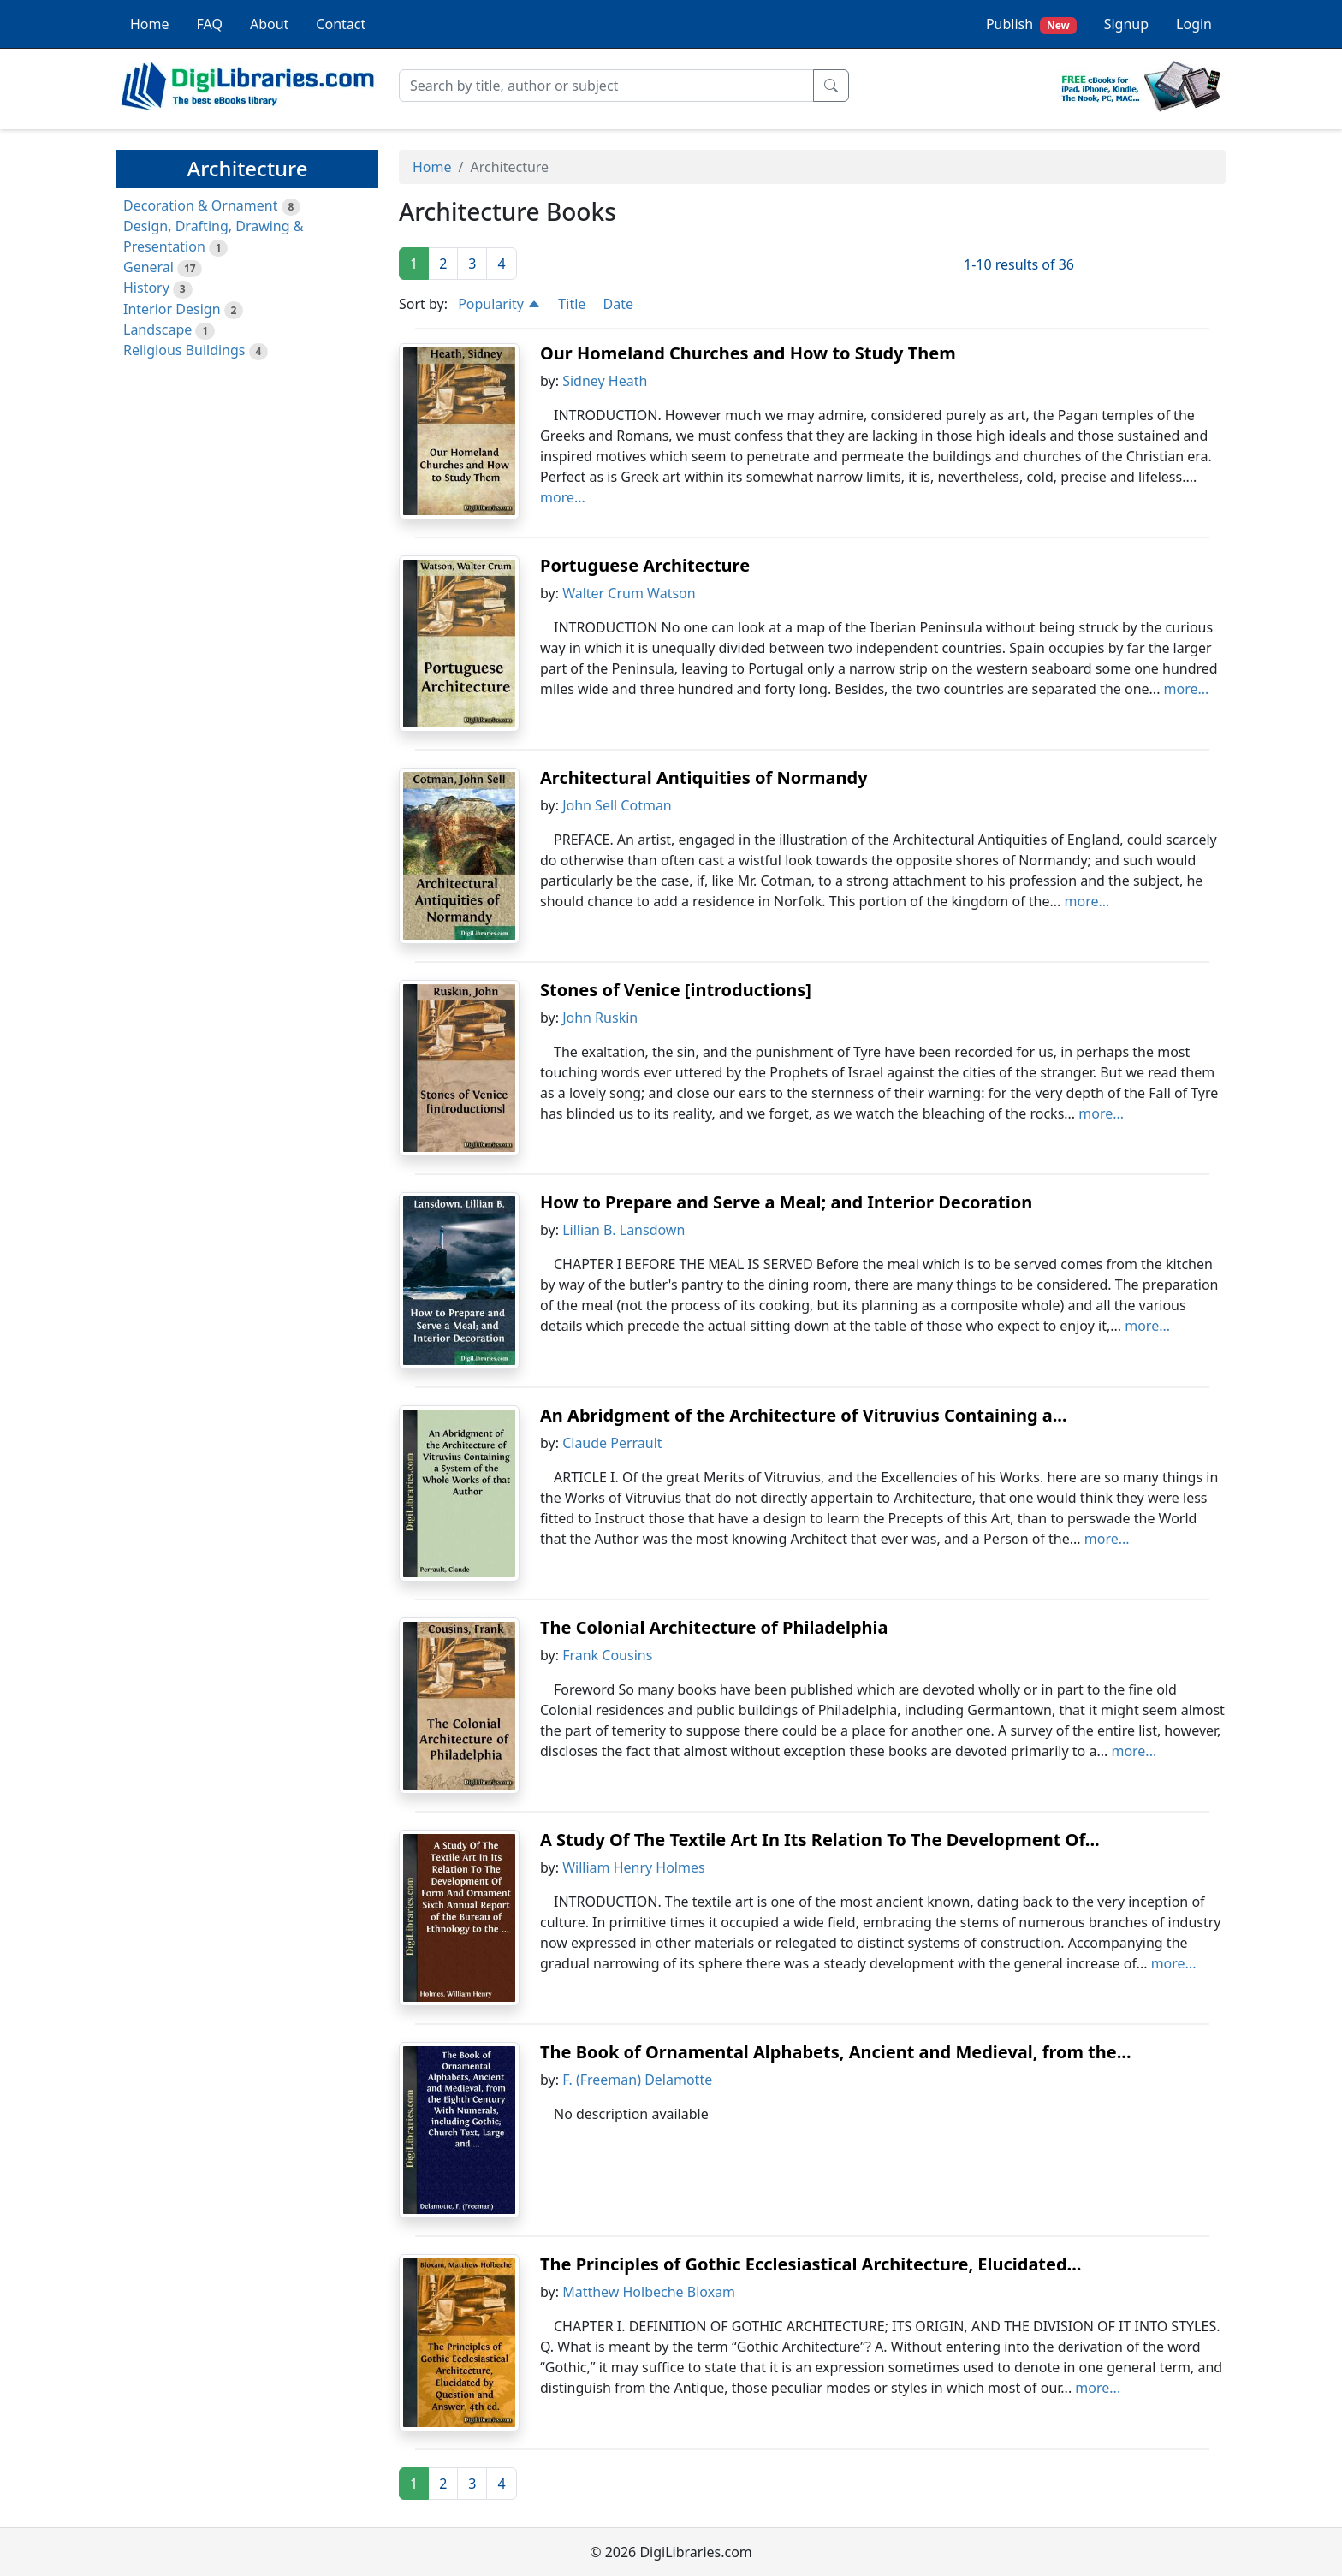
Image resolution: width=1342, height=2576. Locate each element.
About (269, 24)
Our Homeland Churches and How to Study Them (748, 353)
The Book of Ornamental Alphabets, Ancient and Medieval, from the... (835, 2051)
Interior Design (172, 309)
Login (1194, 24)
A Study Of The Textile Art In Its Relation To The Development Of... (820, 1839)
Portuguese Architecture (645, 565)
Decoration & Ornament (200, 205)
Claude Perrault (612, 1442)
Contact (340, 24)
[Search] (606, 85)
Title (571, 303)
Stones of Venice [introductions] (675, 989)
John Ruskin (600, 1017)
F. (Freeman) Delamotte (637, 2079)
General (148, 267)
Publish (1031, 24)
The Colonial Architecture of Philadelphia (714, 1627)
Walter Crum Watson (629, 593)
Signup (1126, 24)
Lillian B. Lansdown (623, 1229)
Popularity (499, 303)
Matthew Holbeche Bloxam (648, 2291)
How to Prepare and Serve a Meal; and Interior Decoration (786, 1202)
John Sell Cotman (617, 805)
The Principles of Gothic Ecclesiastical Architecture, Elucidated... (810, 2264)
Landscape (157, 329)
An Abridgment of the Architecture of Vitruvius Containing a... (803, 1415)
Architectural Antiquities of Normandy (704, 777)
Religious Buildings (184, 350)
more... (562, 497)
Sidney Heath (604, 380)
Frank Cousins (607, 1655)
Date (617, 303)
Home (149, 24)
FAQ (210, 24)
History (146, 287)
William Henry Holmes (633, 1867)
